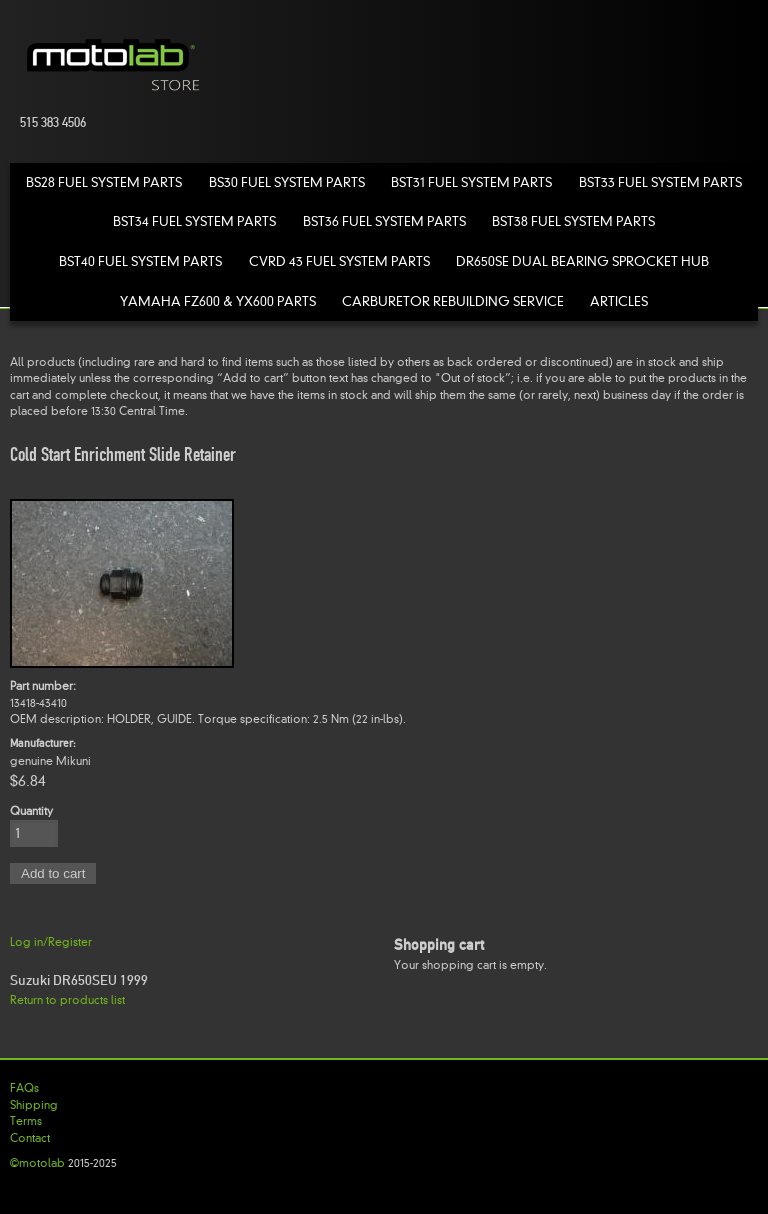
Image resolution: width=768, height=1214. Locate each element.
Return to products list (67, 1000)
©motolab (37, 1163)
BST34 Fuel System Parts (194, 221)
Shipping (34, 1105)
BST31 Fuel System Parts (471, 182)
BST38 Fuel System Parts (573, 221)
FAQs (24, 1088)
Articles (619, 301)
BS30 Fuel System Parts (287, 182)
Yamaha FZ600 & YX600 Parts (218, 301)
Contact (30, 1138)
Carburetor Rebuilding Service (453, 301)
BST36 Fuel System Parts (384, 221)
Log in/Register (51, 942)
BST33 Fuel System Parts (660, 182)
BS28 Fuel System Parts (104, 182)
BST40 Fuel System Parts (140, 261)
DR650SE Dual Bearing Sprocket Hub (582, 261)
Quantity (31, 811)
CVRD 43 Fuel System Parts (339, 261)
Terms (26, 1121)
